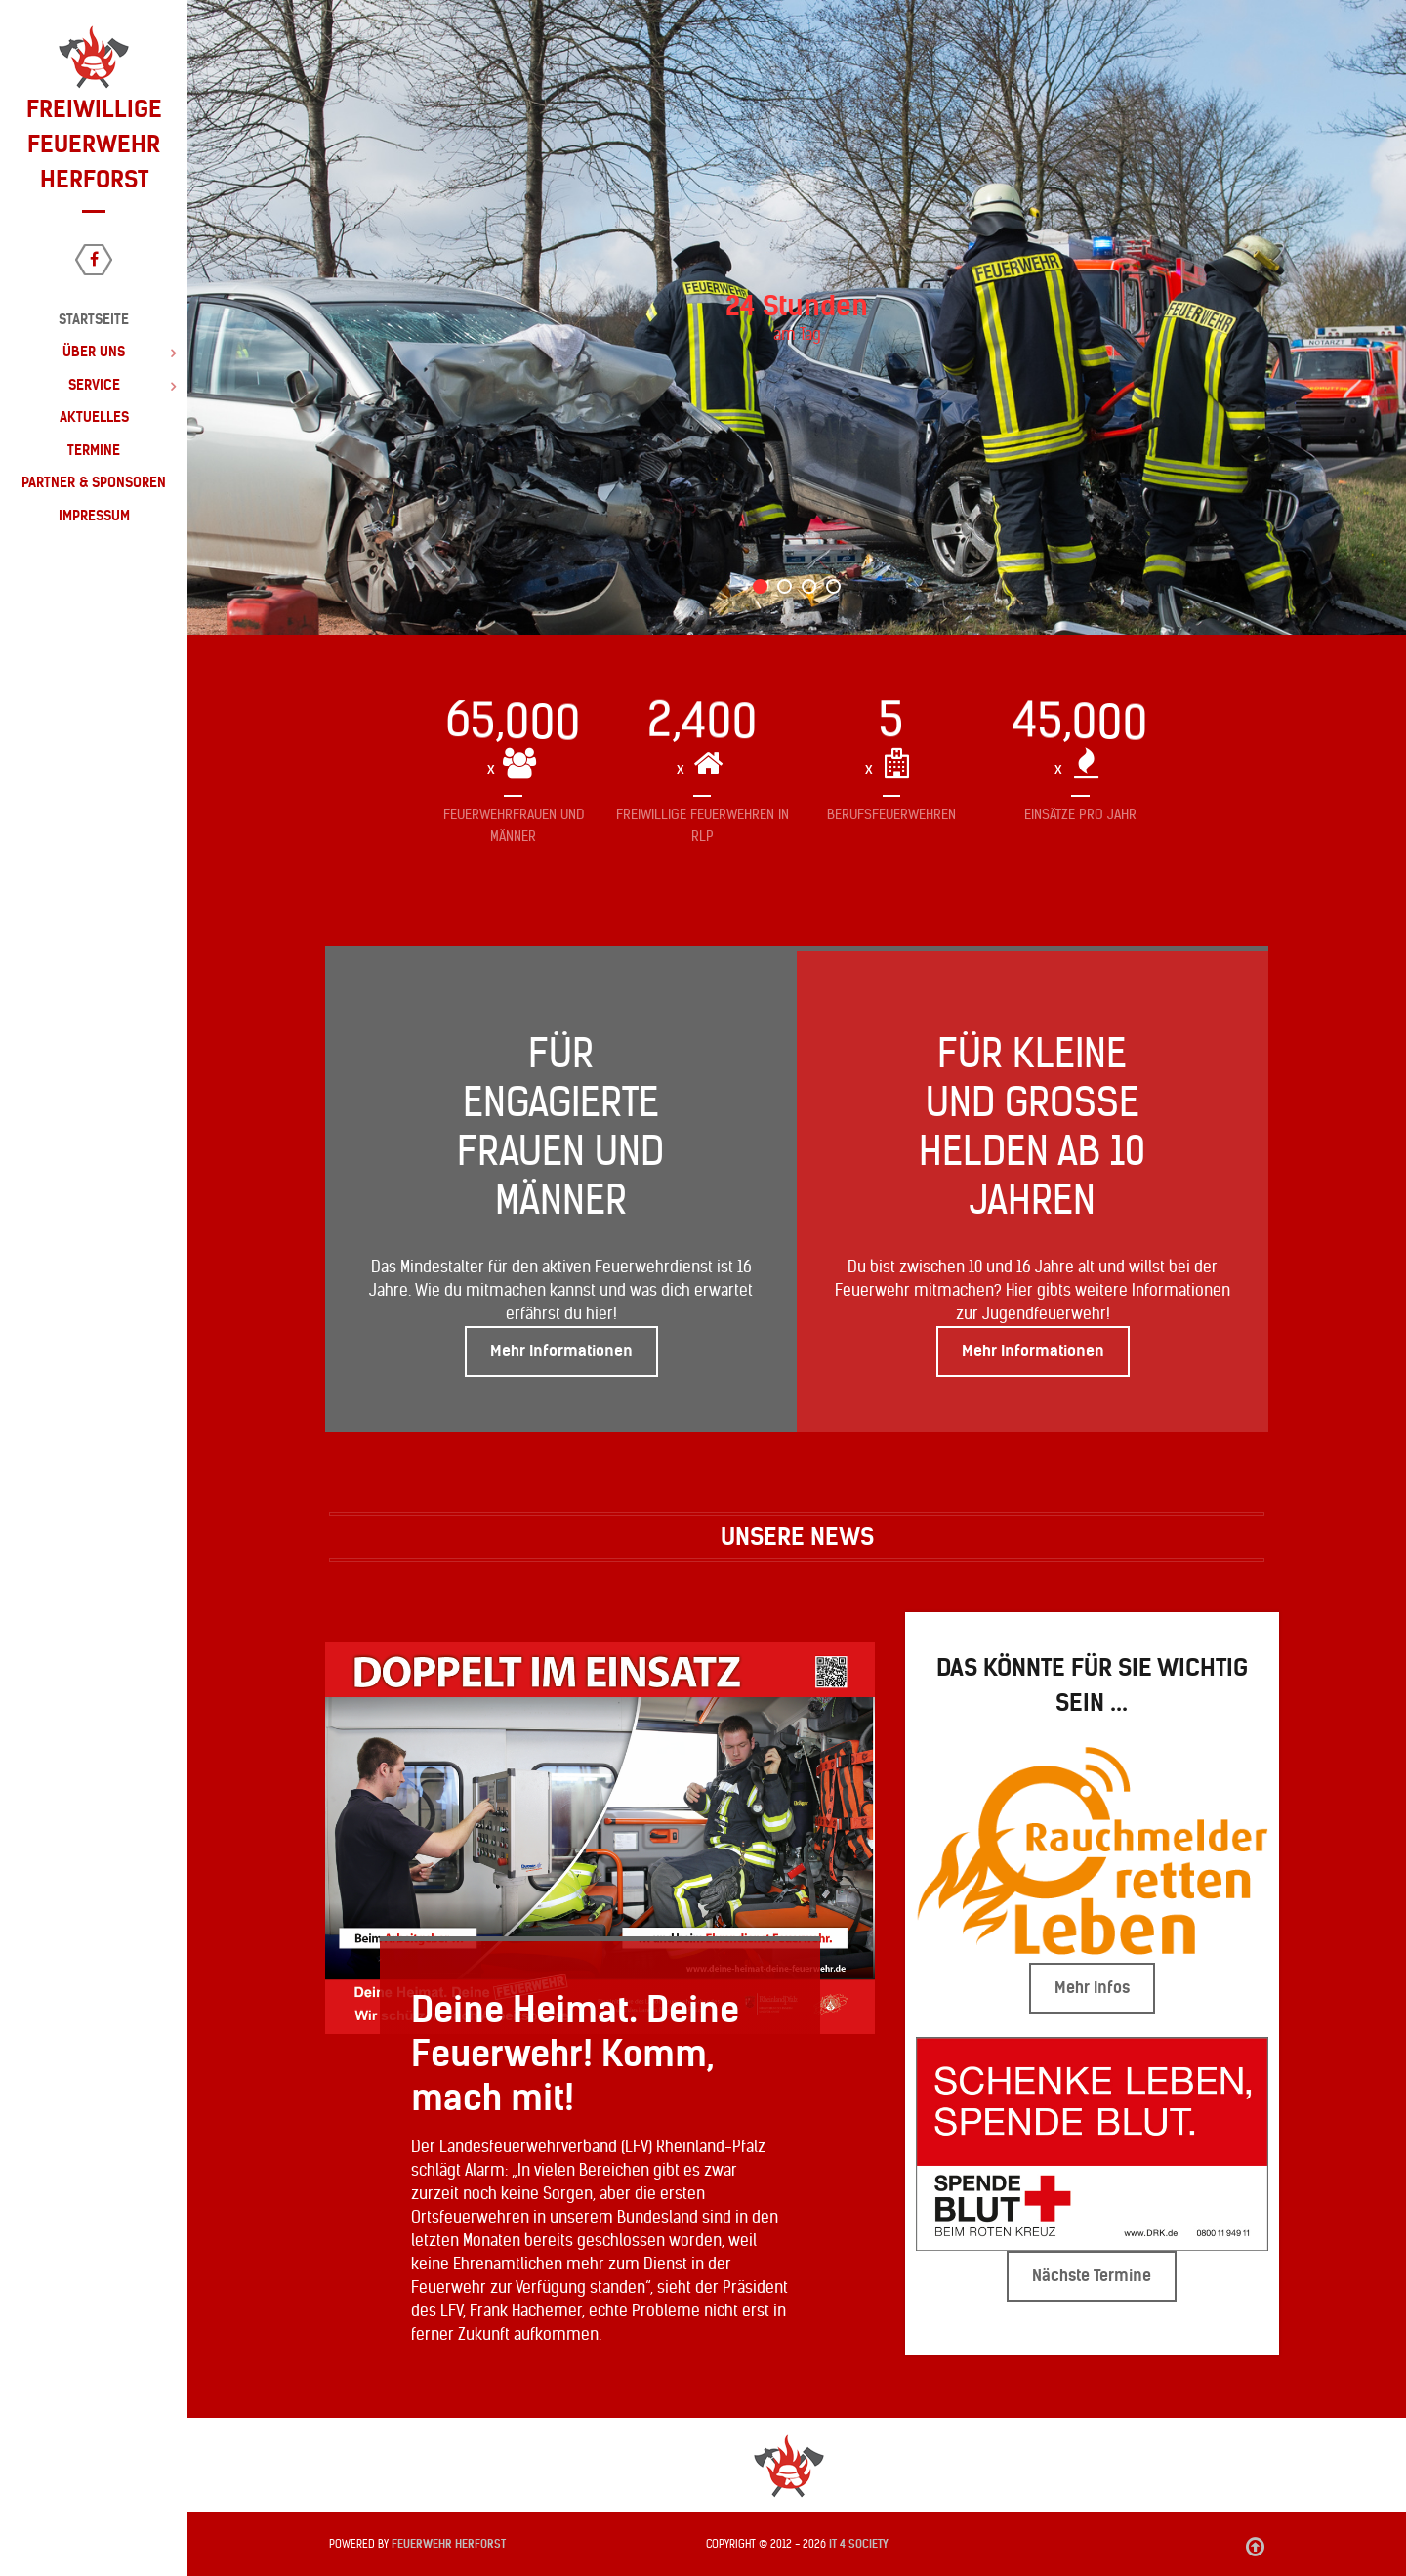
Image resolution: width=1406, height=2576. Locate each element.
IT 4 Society (859, 2544)
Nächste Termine (1091, 2275)
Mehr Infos (1092, 1987)
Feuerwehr (449, 2544)
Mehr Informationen (561, 1351)
